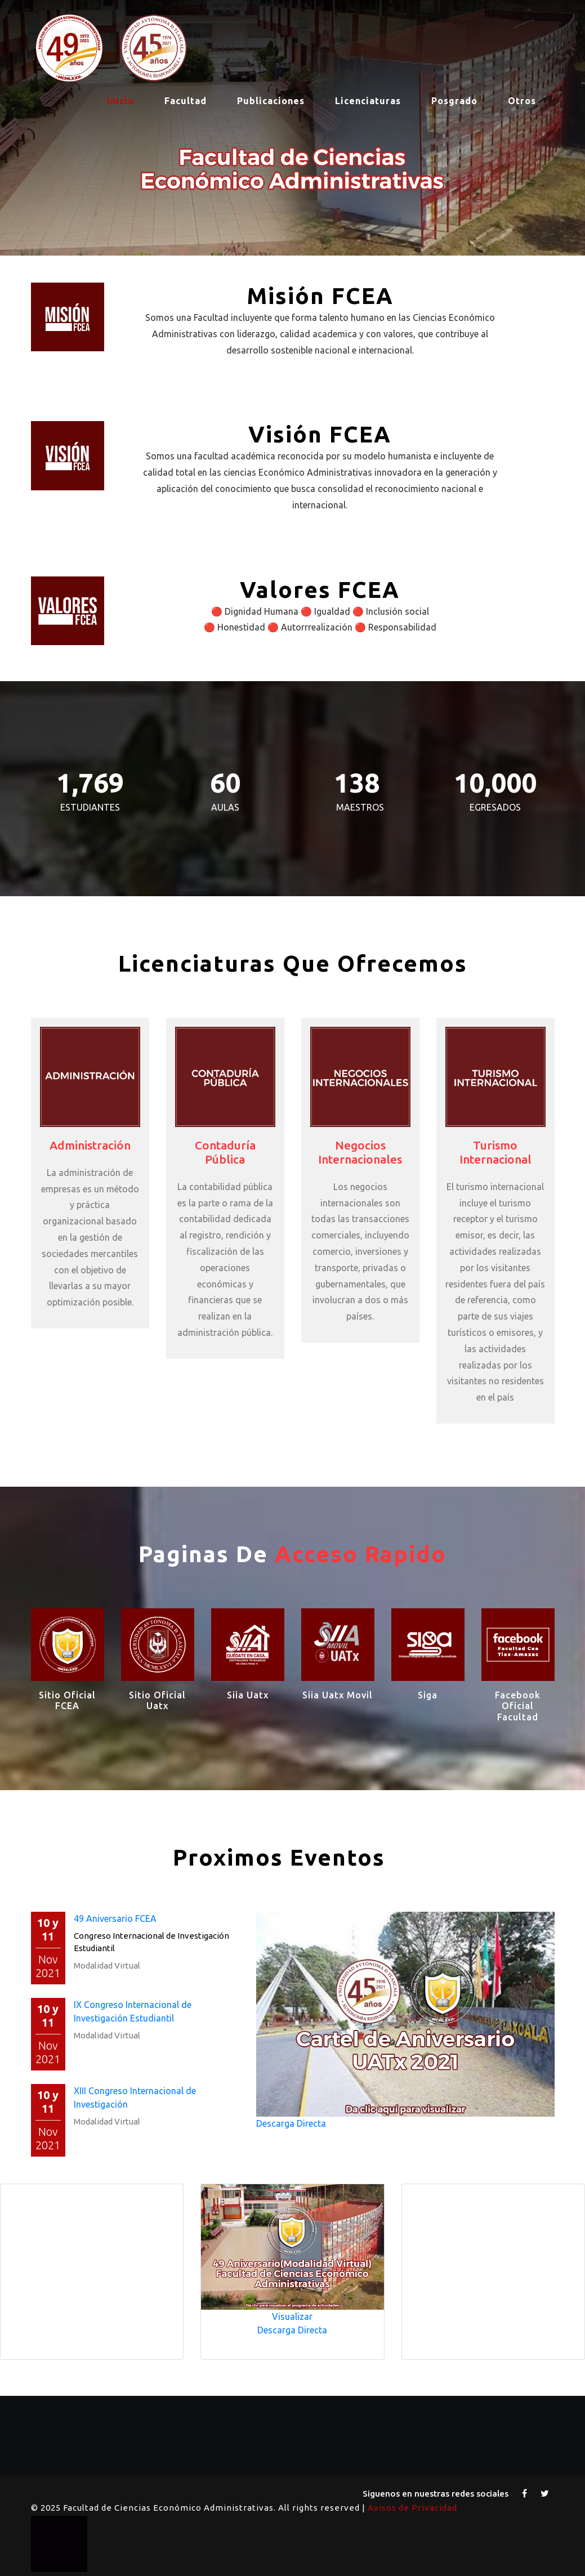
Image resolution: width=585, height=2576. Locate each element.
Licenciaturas (368, 101)
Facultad (185, 101)
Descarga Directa (291, 2123)
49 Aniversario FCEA (115, 1918)
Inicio (120, 101)
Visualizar (292, 2316)
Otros (522, 101)
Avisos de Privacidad (412, 2507)
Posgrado (454, 101)
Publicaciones (271, 101)
